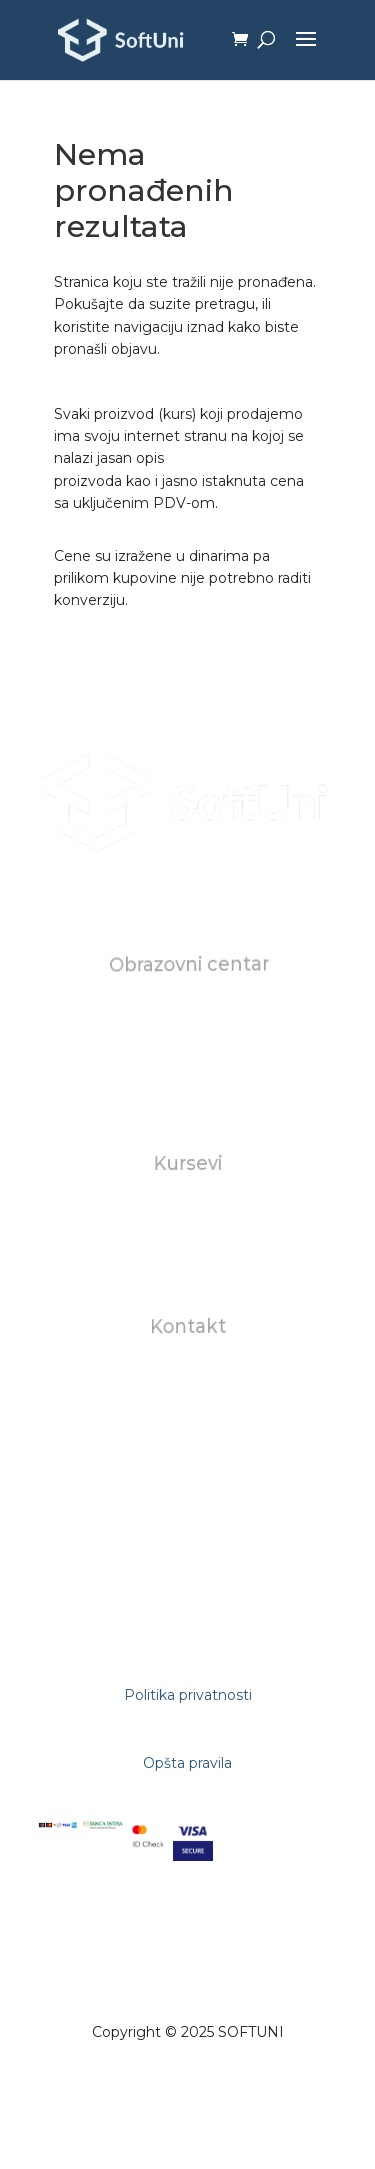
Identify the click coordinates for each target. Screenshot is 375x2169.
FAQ (187, 1080)
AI (188, 1257)
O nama (187, 1013)
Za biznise (188, 1235)
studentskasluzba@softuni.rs (189, 1398)
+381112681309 (188, 1443)
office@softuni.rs (188, 1375)
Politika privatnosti (188, 1695)
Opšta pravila (187, 1763)
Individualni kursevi (188, 1212)
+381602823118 (188, 1420)
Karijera (188, 1057)
